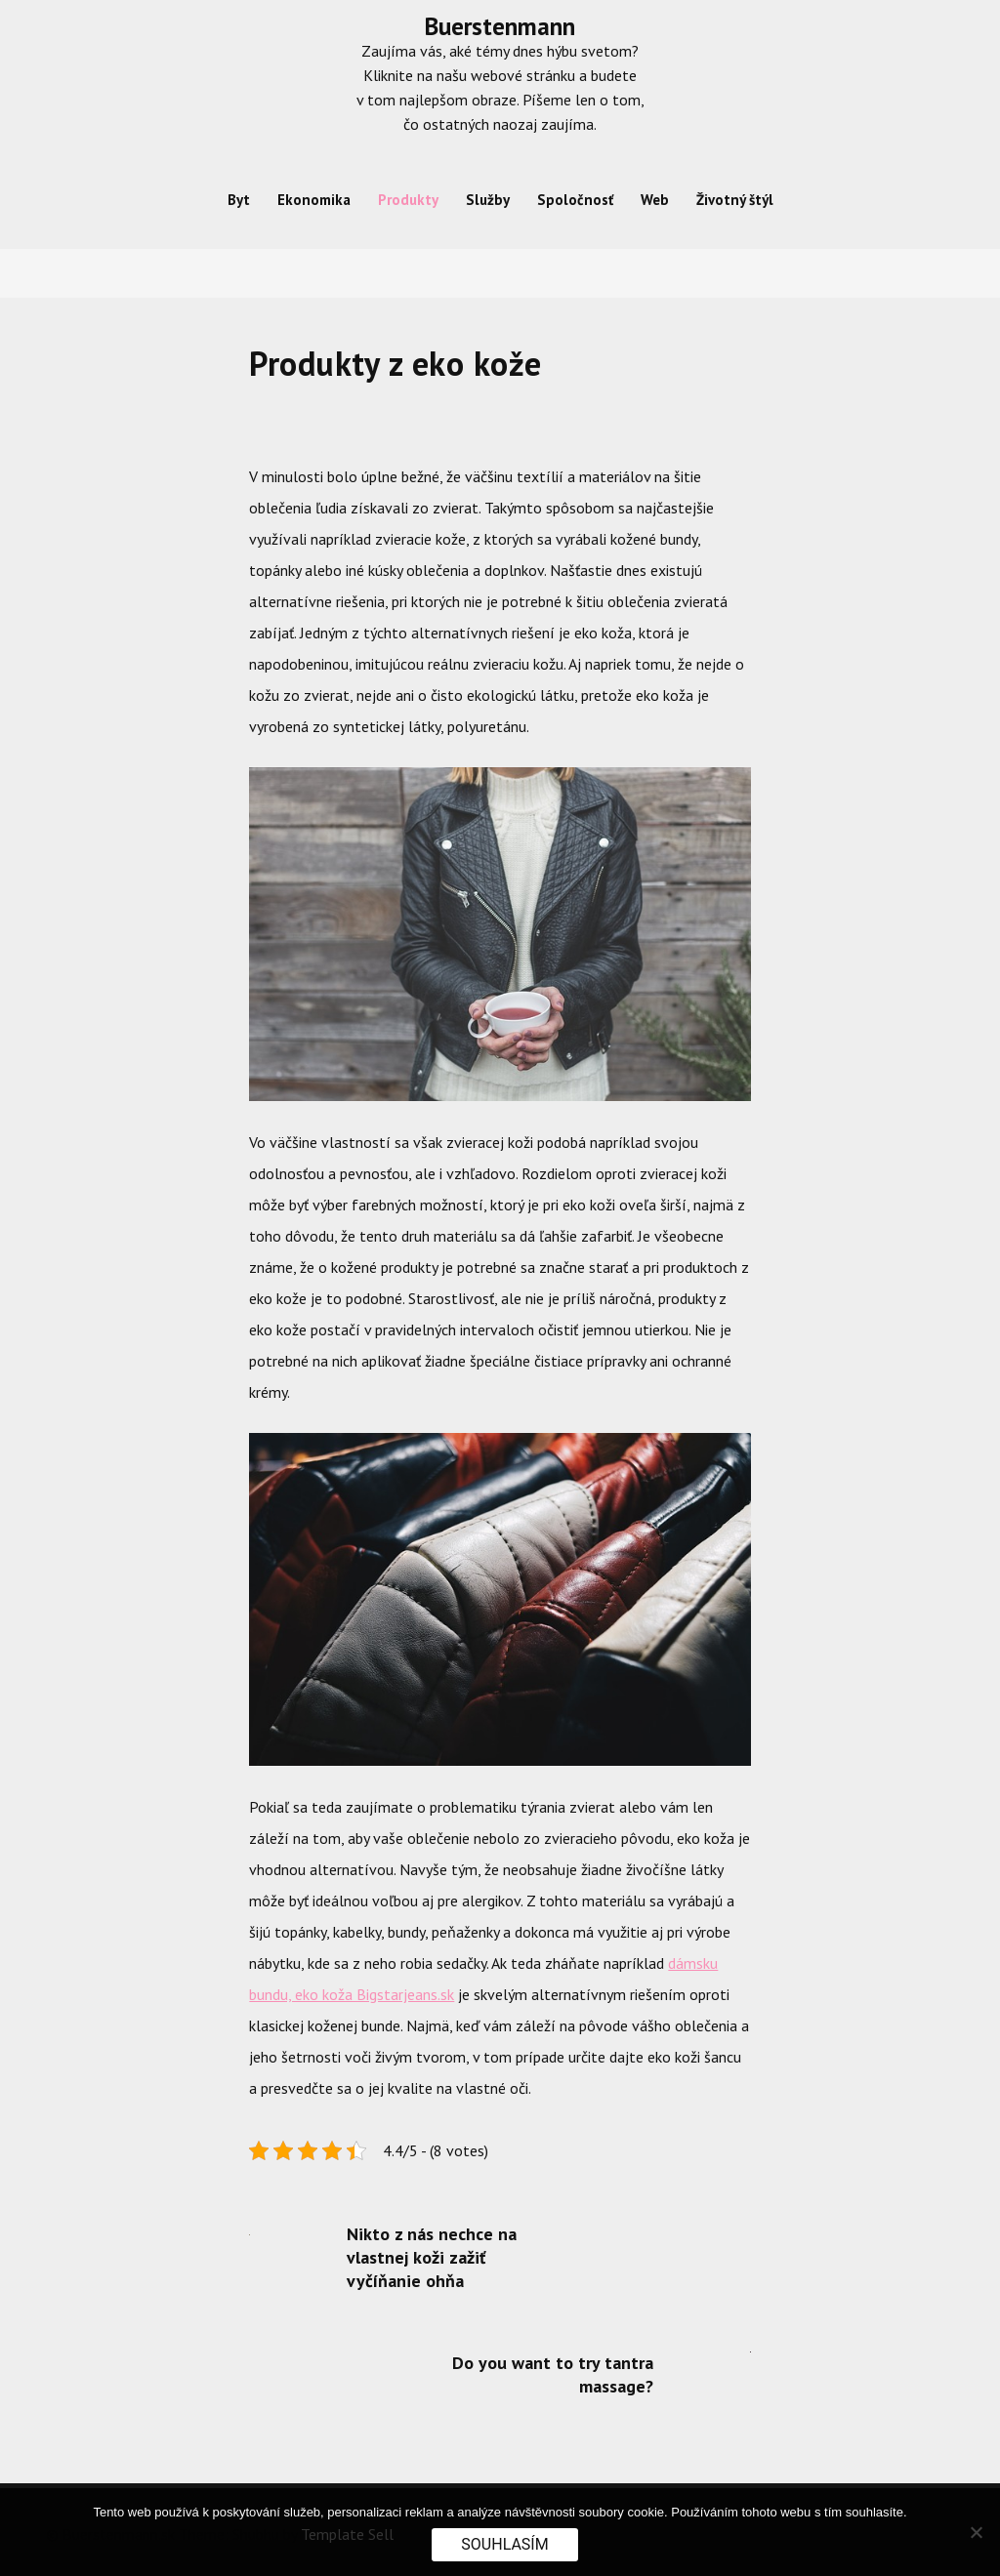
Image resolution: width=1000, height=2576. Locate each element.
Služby (488, 199)
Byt (239, 199)
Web (655, 199)
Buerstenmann (500, 26)
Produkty (408, 199)
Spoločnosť (575, 199)
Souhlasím (504, 2544)
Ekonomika (314, 199)
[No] (975, 2532)
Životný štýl (734, 199)
